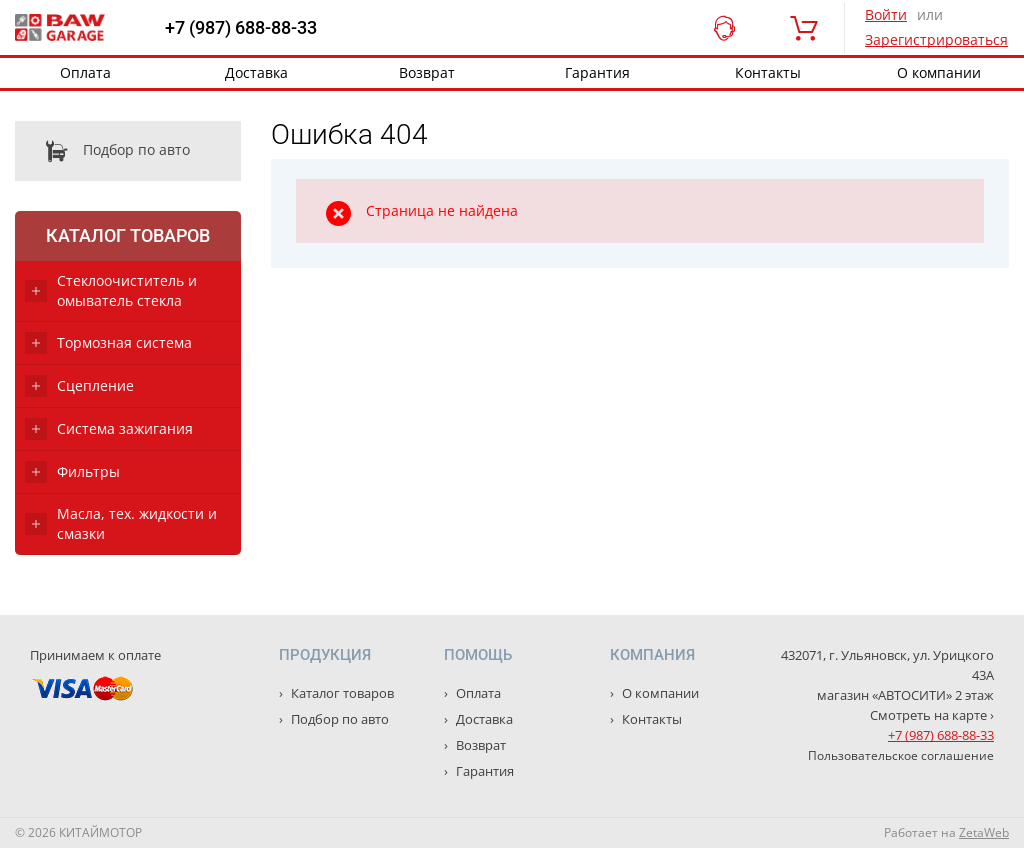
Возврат (427, 72)
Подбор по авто (102, 151)
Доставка (256, 72)
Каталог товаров (128, 235)
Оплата (85, 72)
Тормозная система (124, 342)
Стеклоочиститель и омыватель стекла (127, 290)
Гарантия (597, 72)
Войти (886, 14)
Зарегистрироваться (936, 39)
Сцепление (95, 385)
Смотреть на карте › (932, 715)
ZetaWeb (984, 832)
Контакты (768, 72)
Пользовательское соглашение (901, 755)
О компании (659, 693)
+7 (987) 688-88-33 (241, 28)
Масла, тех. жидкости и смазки (137, 523)
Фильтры (88, 471)
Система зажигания (125, 428)
